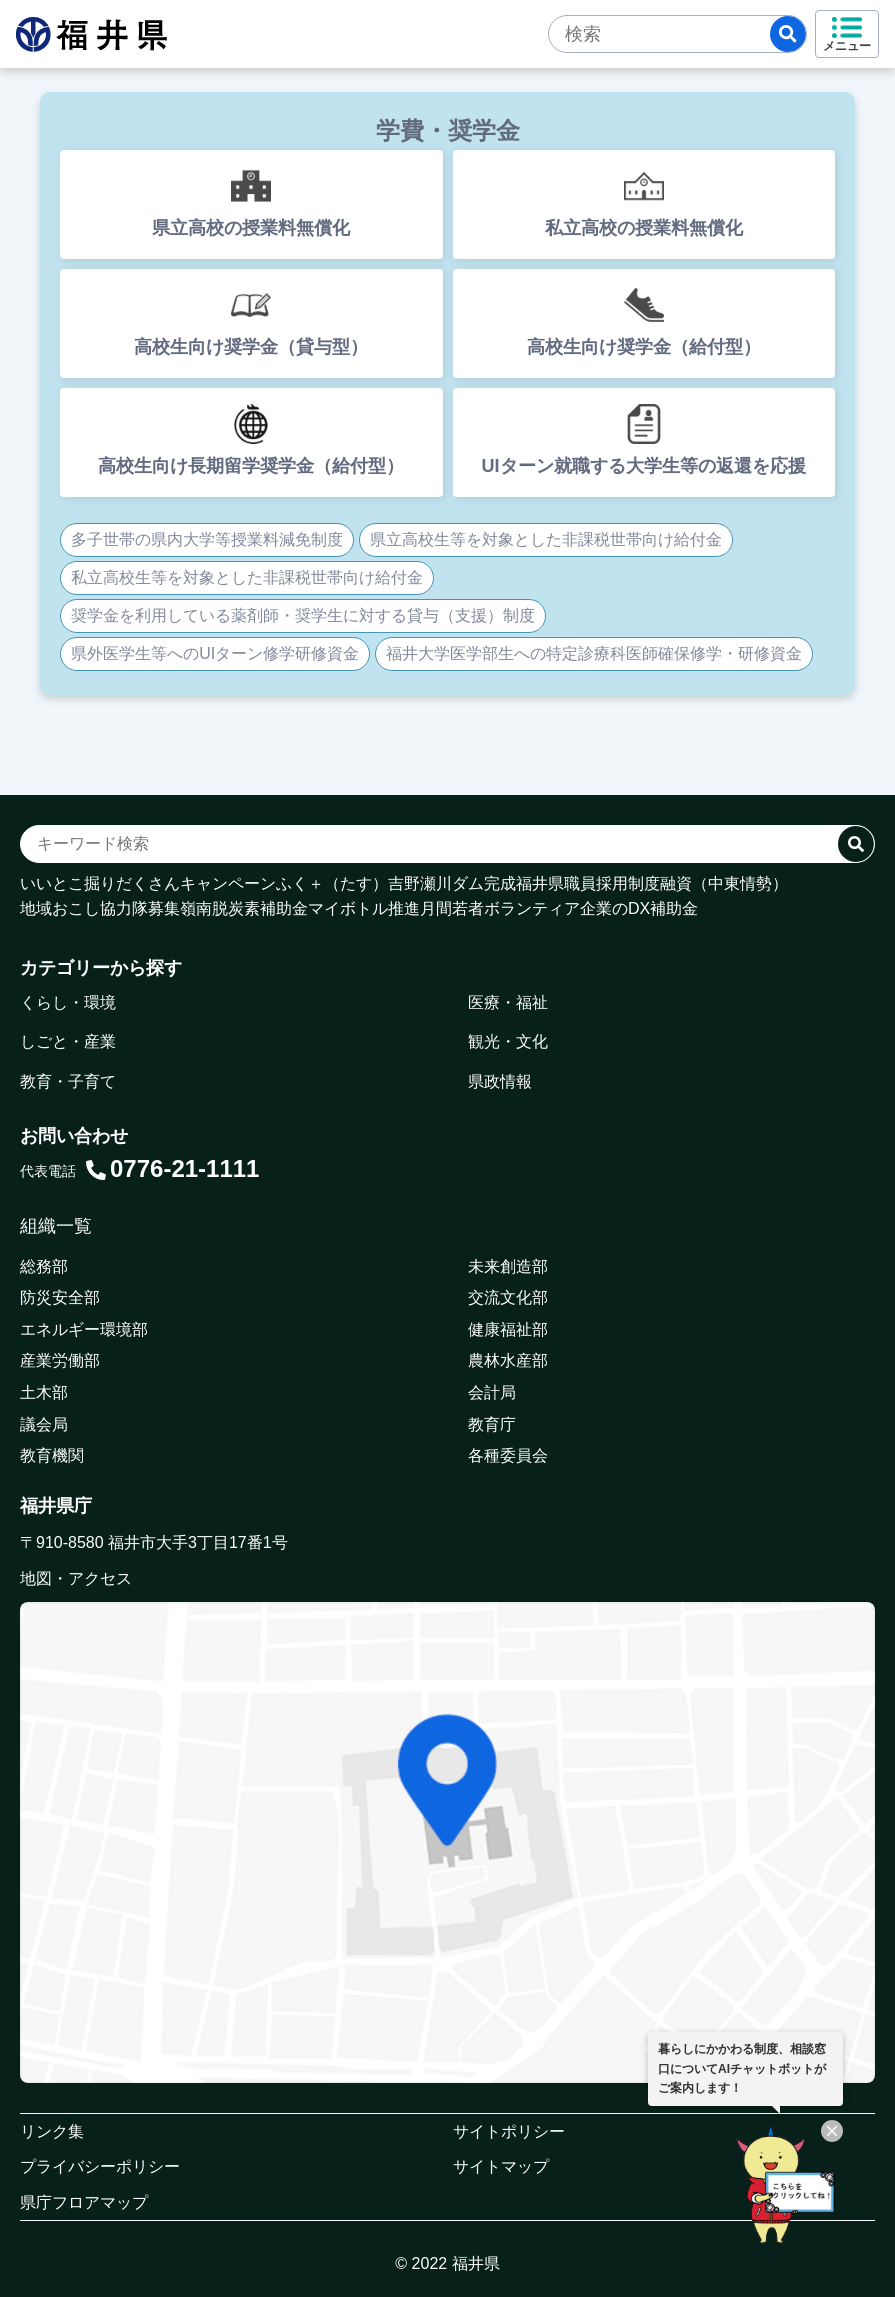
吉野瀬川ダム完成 (452, 883)
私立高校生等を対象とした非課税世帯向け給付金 (247, 577)
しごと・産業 (68, 1041)
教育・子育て (68, 1081)
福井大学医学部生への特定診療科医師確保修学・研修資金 (594, 653)
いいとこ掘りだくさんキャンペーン (148, 883)
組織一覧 (56, 1226)
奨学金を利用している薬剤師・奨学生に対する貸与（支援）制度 (303, 615)
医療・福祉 (508, 1002)
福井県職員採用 (572, 883)
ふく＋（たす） (332, 883)
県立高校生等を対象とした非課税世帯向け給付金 (546, 539)
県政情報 (500, 1081)
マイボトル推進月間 (380, 908)
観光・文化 (508, 1041)
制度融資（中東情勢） (708, 883)
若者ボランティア (516, 908)
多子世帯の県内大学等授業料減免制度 (207, 539)
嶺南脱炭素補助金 (244, 908)
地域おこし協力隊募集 (100, 908)
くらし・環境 (68, 1002)
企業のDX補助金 (639, 908)
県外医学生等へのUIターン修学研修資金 (215, 653)
